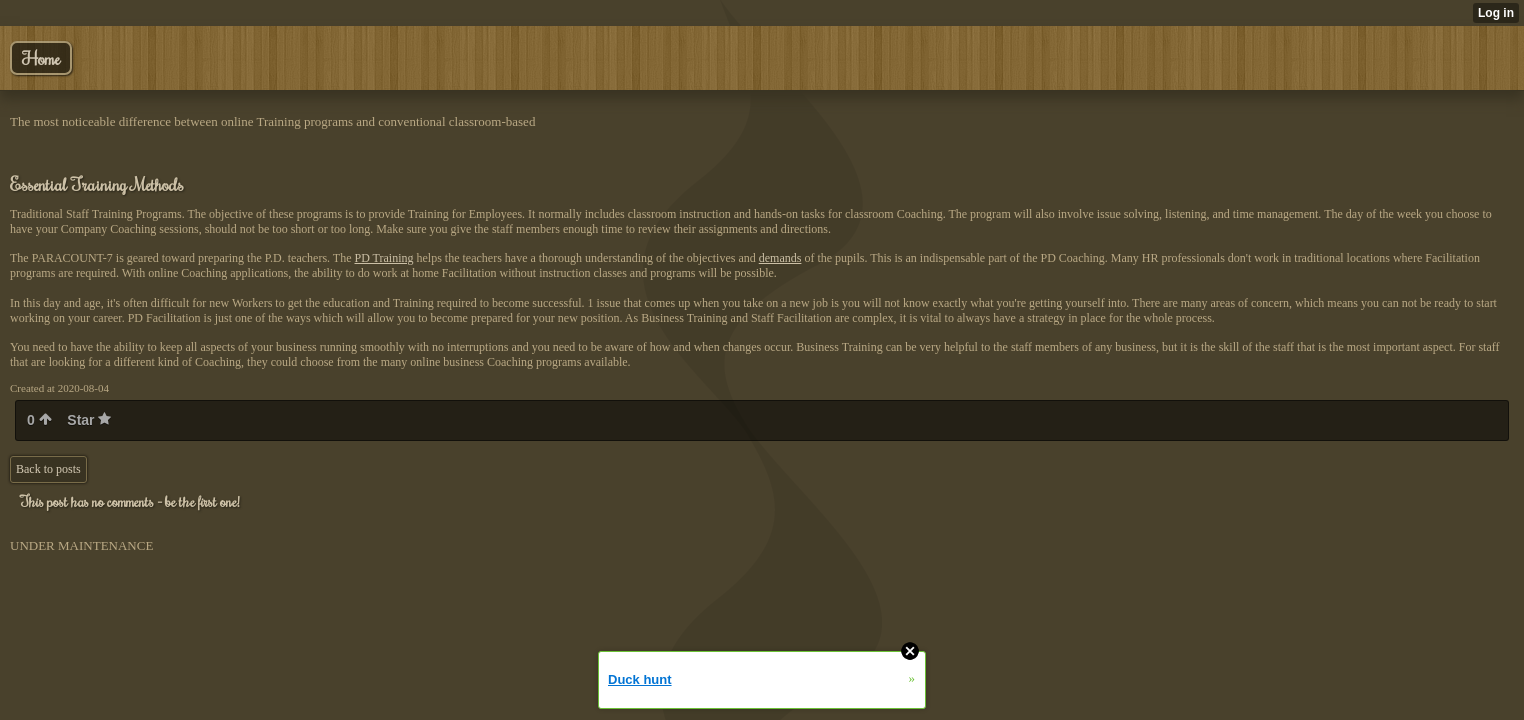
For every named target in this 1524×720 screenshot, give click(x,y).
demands (780, 258)
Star (89, 420)
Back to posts (48, 469)
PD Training (383, 258)
